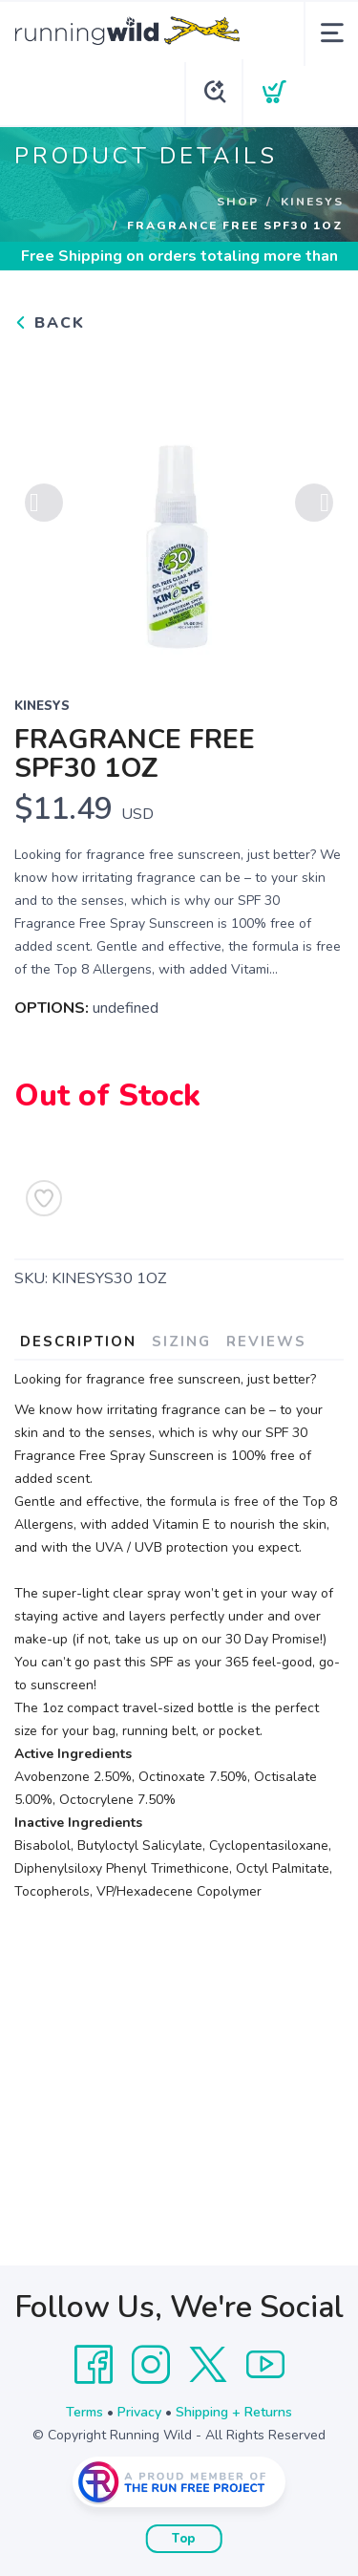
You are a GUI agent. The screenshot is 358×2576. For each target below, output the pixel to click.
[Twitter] (208, 2365)
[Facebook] (93, 2365)
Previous (44, 502)
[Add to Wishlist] (44, 1198)
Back (49, 322)
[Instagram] (150, 2365)
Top (184, 2538)
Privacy (139, 2412)
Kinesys (312, 201)
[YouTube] (265, 2365)
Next (314, 502)
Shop (238, 201)
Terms (84, 2412)
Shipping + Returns (234, 2412)
